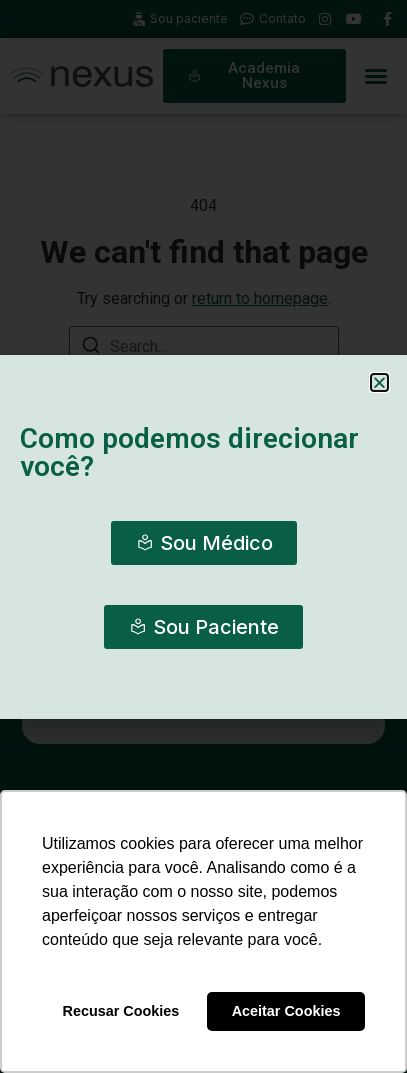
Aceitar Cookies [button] (286, 1011)
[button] (379, 382)
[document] (203, 536)
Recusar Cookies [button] (121, 1011)
